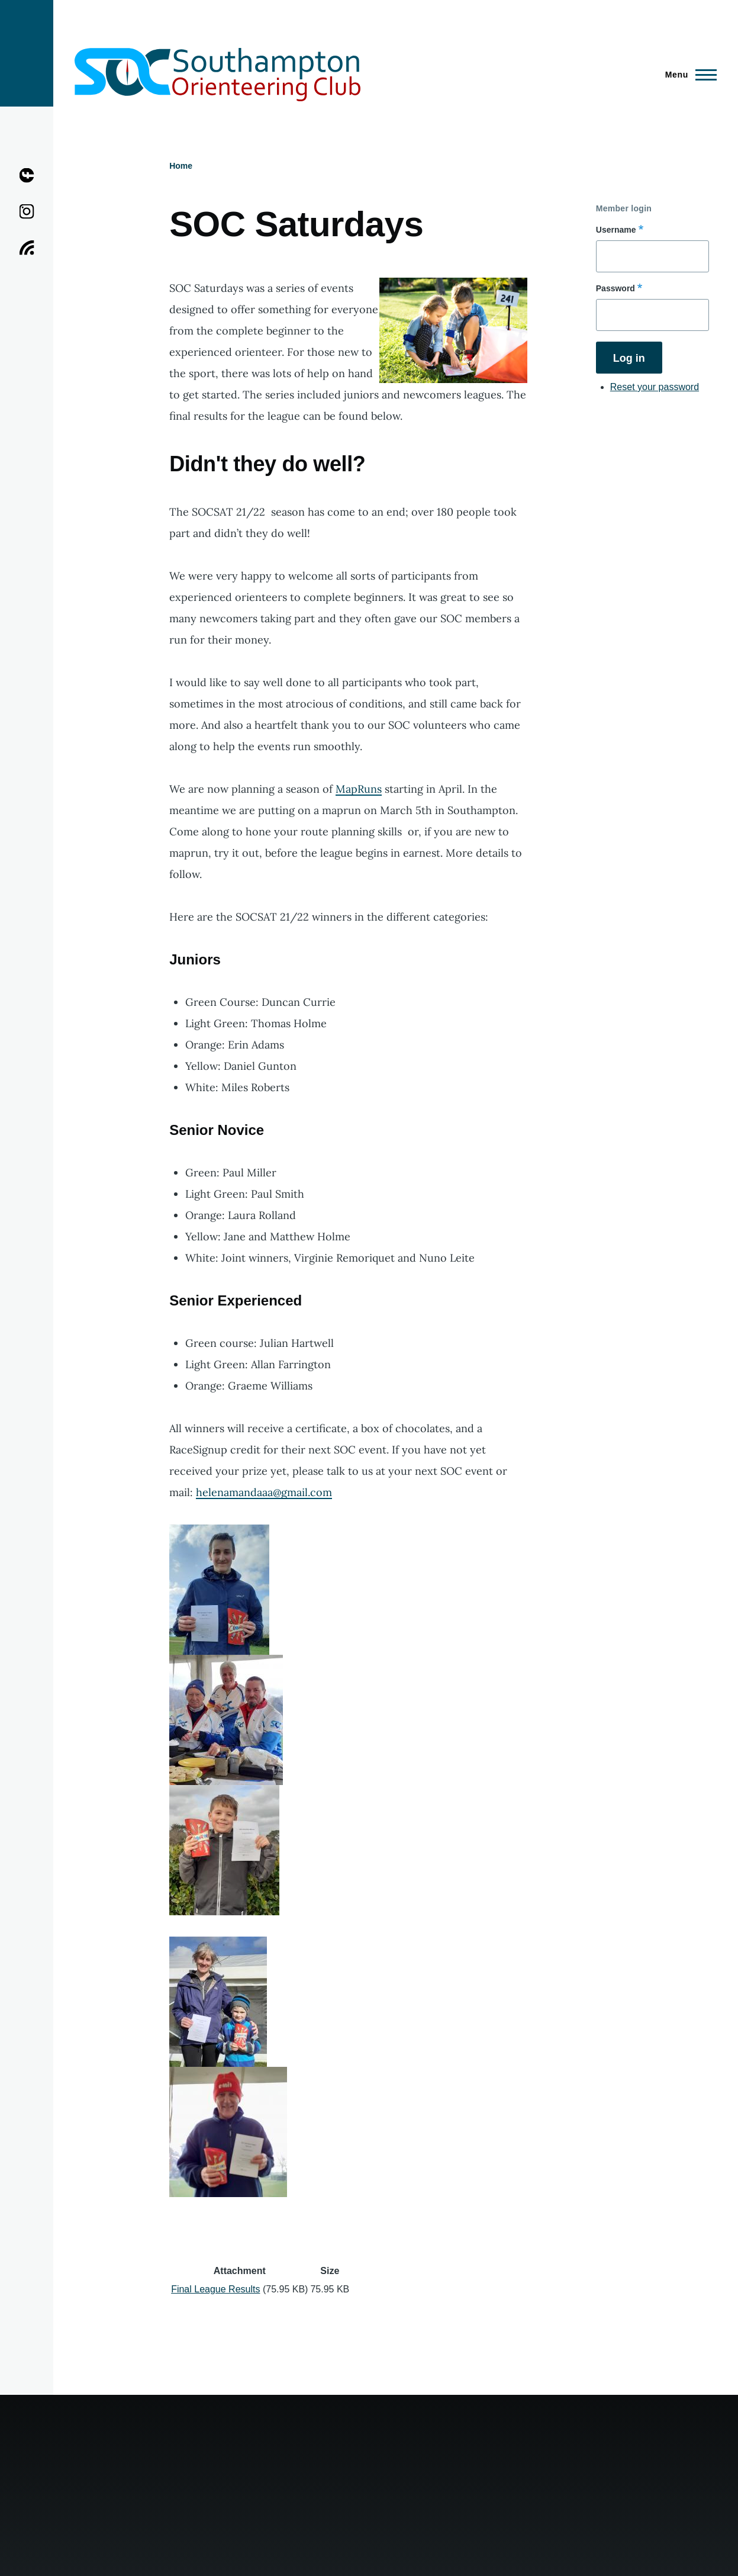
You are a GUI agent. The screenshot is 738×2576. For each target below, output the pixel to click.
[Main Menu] (687, 74)
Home (180, 166)
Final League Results (215, 2289)
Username (616, 229)
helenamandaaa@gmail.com (264, 1492)
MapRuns (359, 789)
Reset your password (654, 387)
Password (615, 288)
